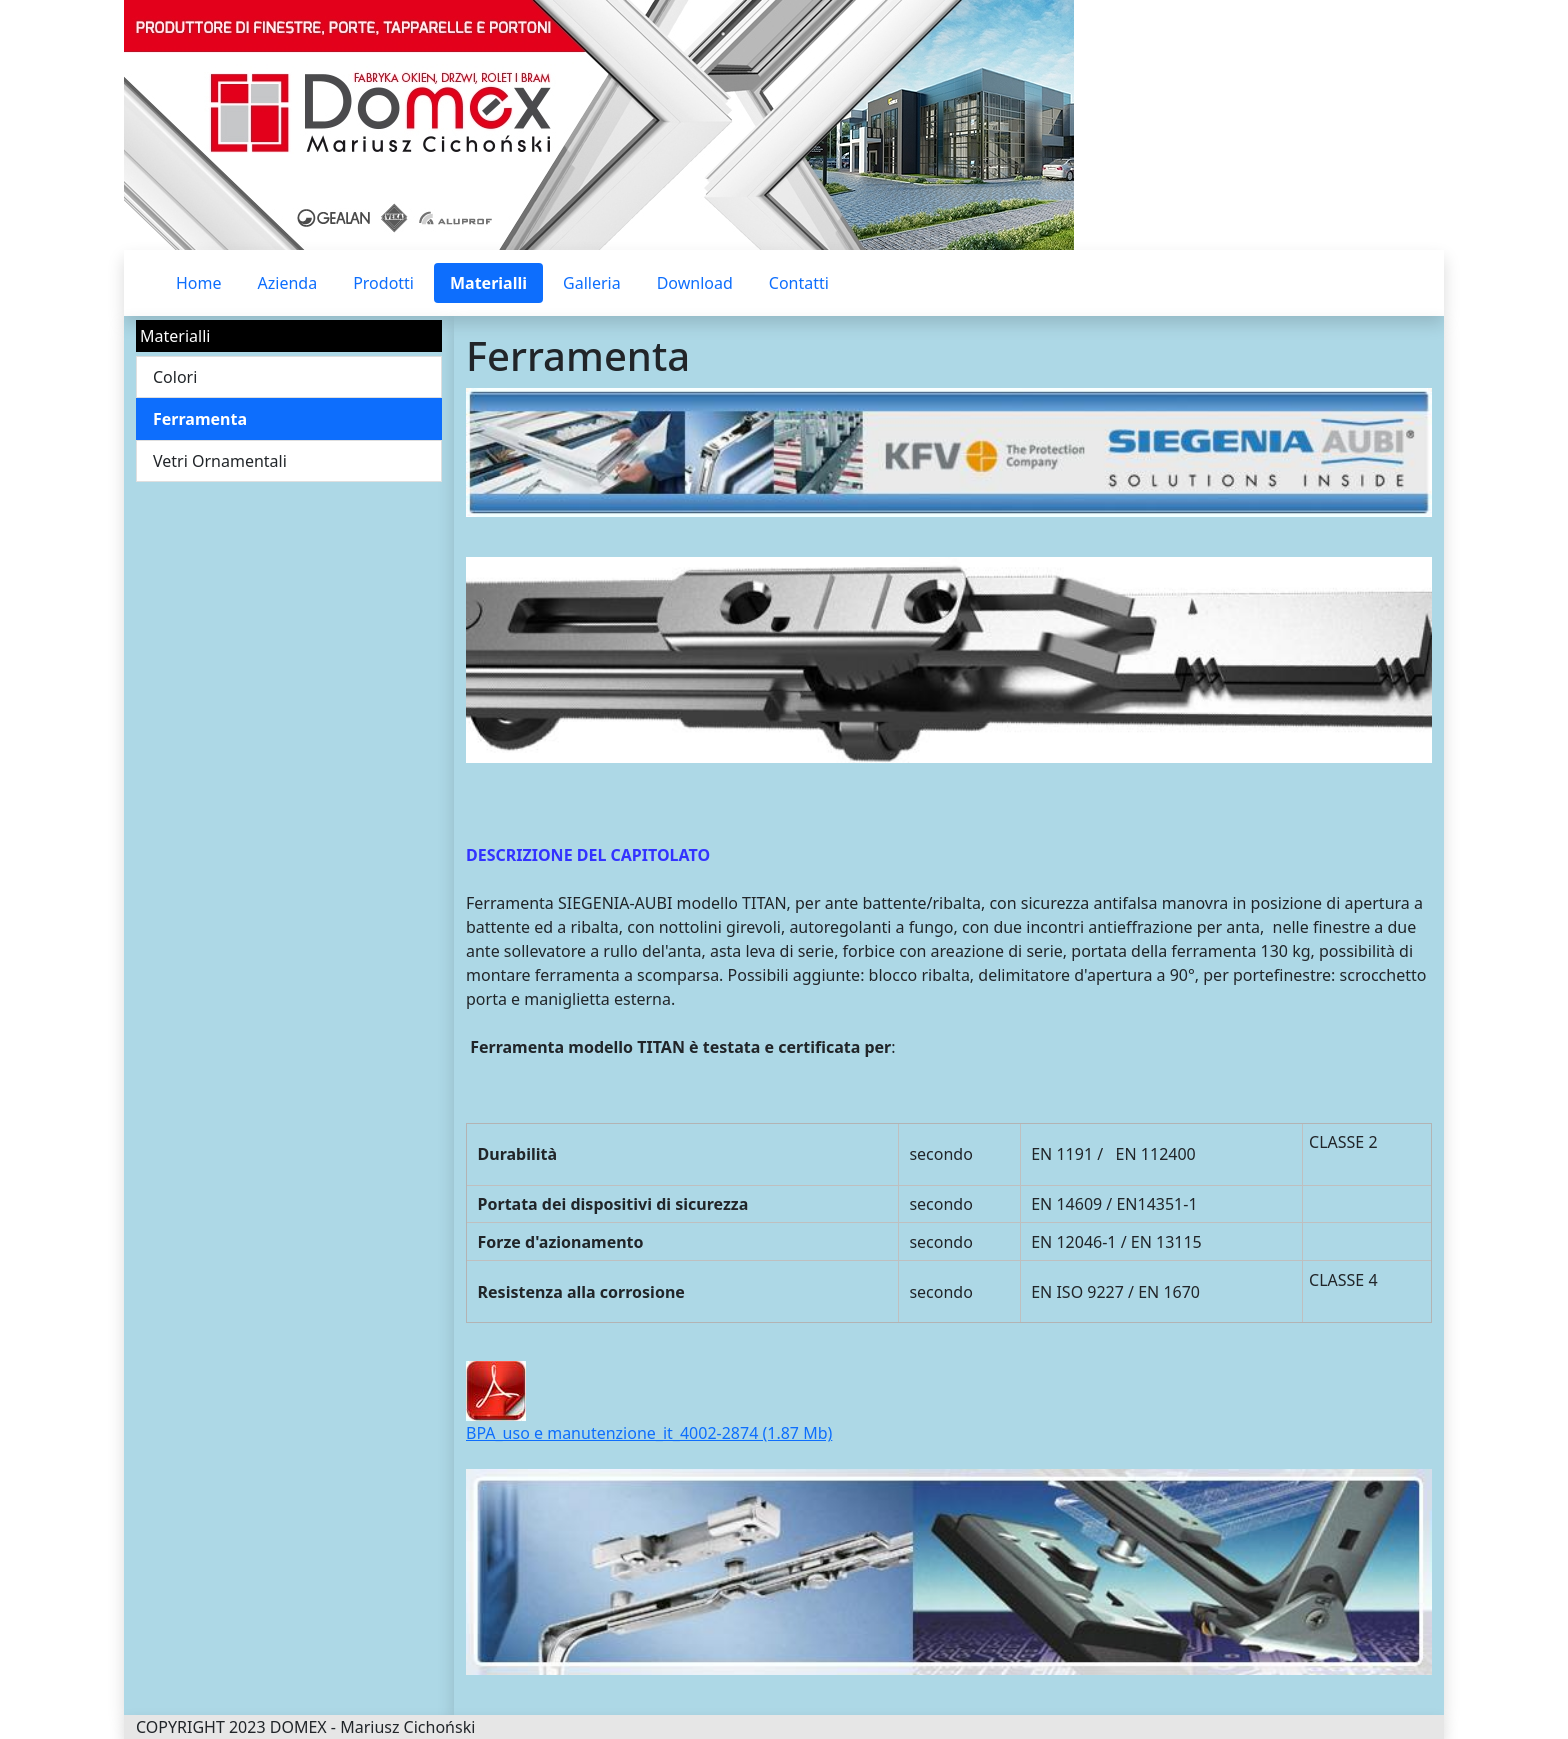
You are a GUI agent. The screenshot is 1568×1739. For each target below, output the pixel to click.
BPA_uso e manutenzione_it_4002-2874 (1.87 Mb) (649, 1433)
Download (695, 283)
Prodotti (383, 283)
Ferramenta (200, 419)
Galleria (592, 283)
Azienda (288, 283)
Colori (175, 377)
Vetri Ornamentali (220, 461)
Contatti (799, 283)
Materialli (488, 283)
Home (199, 283)
